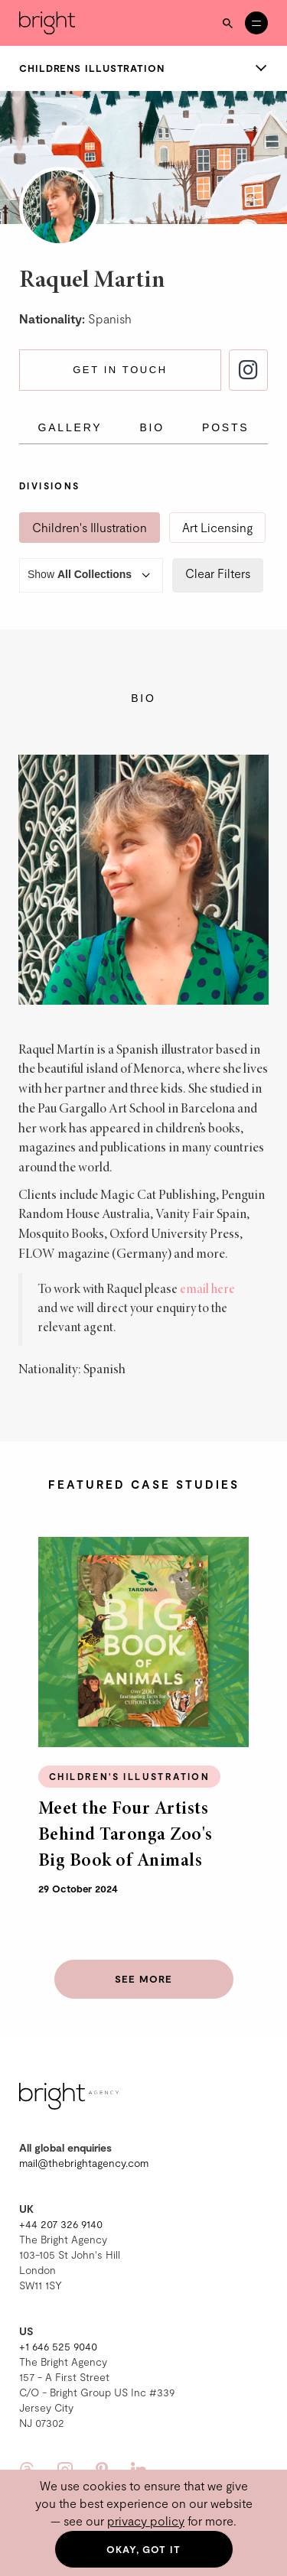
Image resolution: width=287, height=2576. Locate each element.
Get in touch (120, 369)
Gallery (70, 427)
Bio (152, 427)
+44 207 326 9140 (61, 2223)
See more (143, 1979)
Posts (225, 427)
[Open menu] (256, 22)
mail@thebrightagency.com (83, 2162)
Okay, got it (143, 2549)
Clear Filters (217, 573)
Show (91, 575)
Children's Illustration (89, 527)
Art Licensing (217, 527)
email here (207, 1290)
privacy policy (145, 2520)
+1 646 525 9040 (58, 2346)
